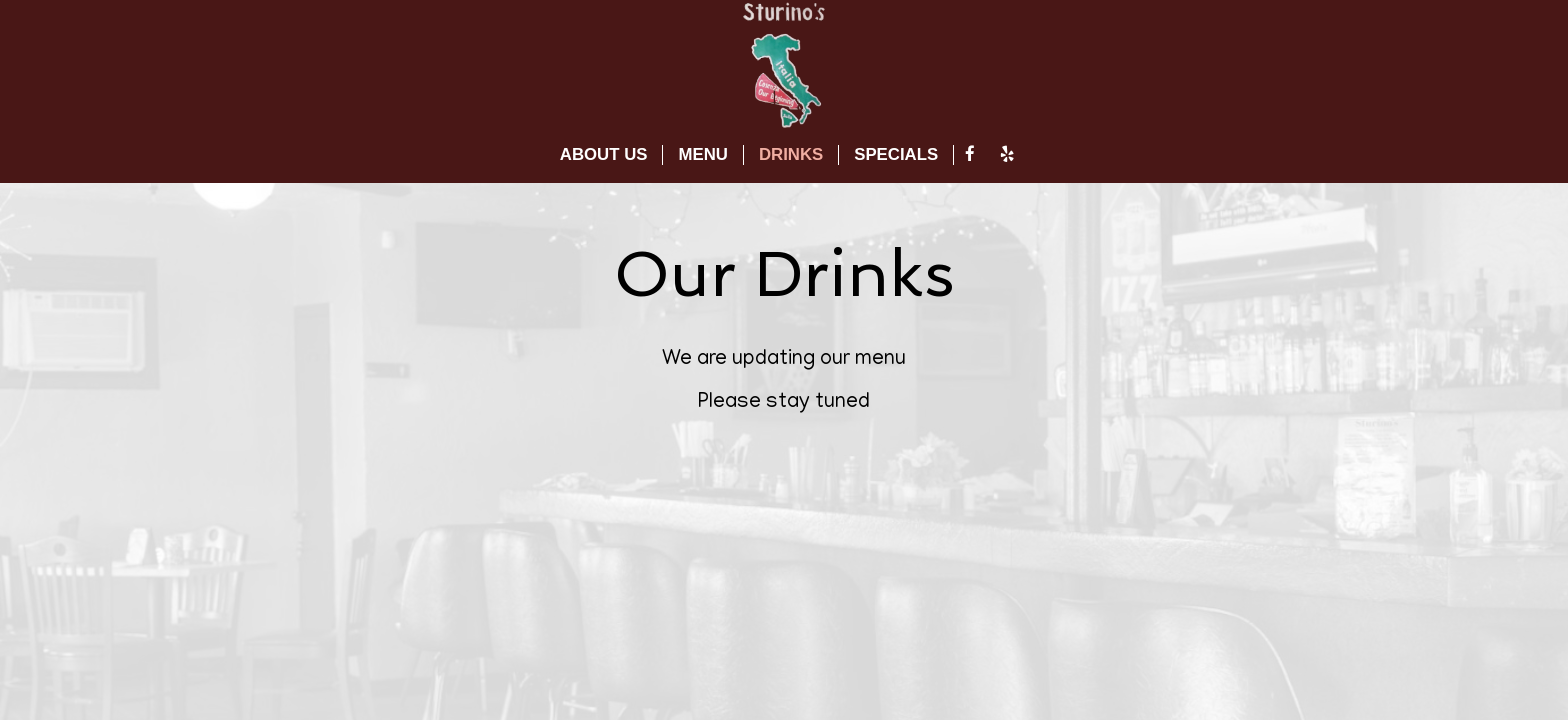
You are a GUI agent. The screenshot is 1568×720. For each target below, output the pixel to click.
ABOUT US (604, 154)
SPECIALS (896, 154)
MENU (702, 154)
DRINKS (791, 154)
